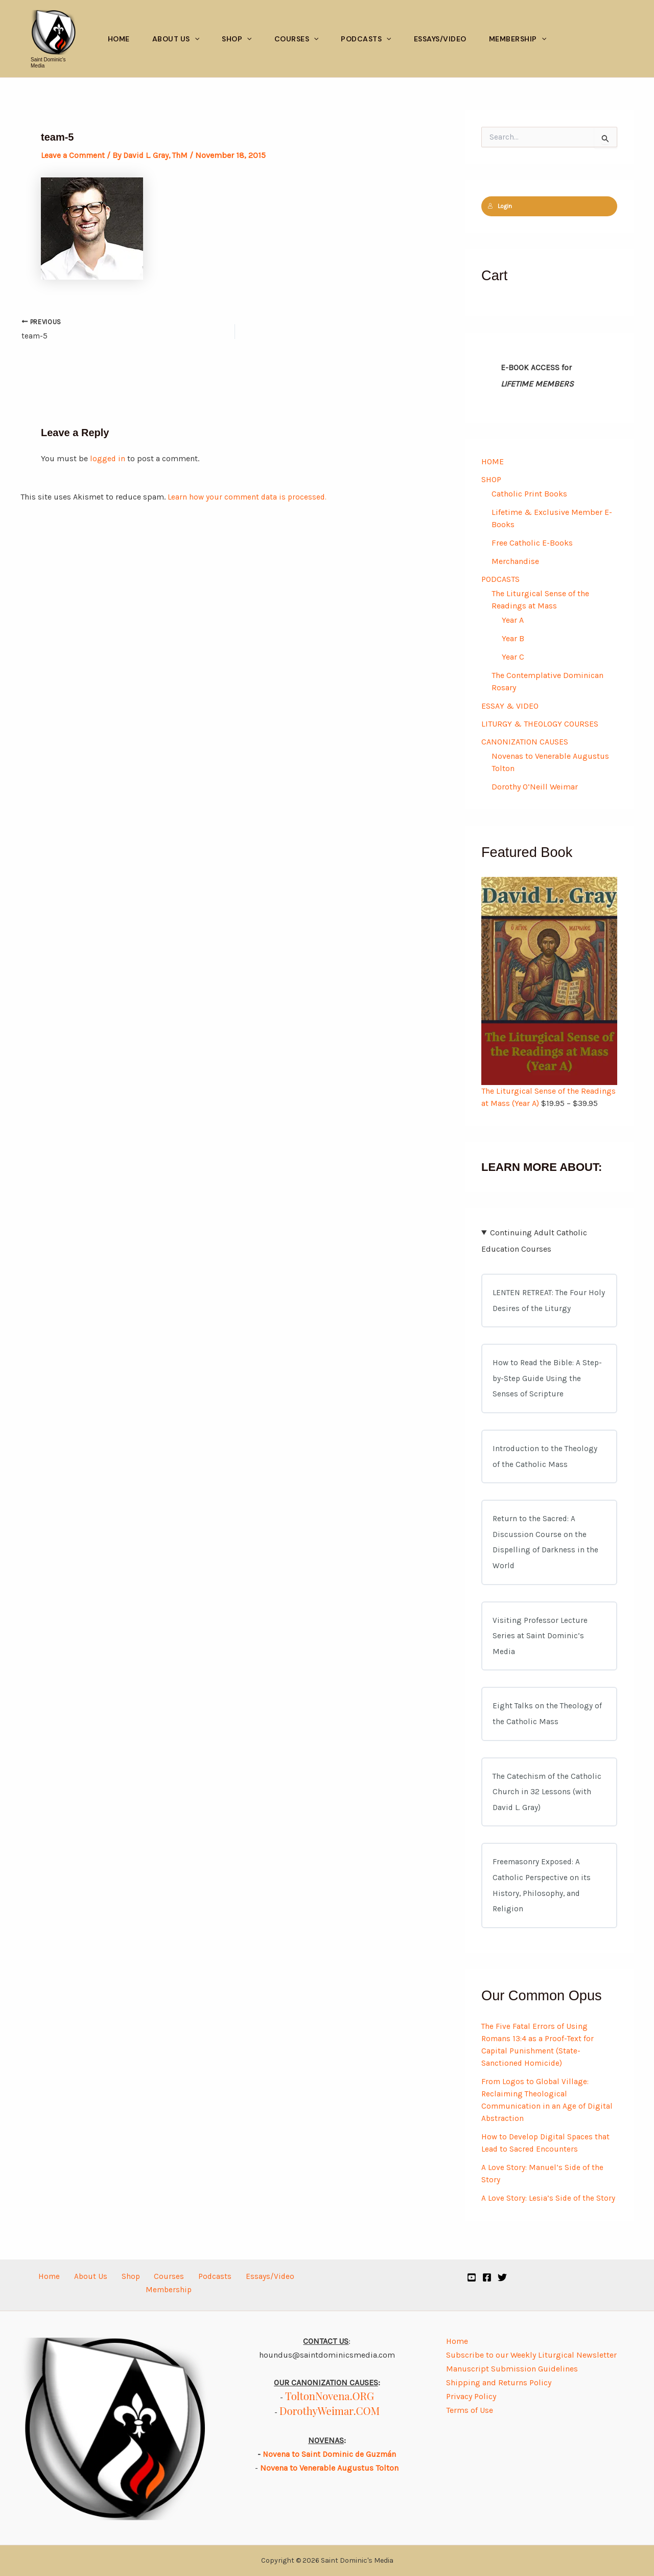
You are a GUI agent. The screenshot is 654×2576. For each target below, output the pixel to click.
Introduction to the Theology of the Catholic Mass (545, 1462)
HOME (492, 461)
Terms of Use (469, 2410)
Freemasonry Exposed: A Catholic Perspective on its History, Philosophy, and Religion (542, 1901)
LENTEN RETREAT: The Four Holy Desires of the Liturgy (542, 1303)
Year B (513, 639)
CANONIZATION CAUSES (524, 744)
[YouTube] (471, 2277)
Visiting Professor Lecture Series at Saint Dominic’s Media (540, 1646)
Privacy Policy (471, 2396)
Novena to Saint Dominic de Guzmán (330, 2455)
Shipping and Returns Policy (498, 2382)
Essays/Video (440, 38)
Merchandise (515, 562)
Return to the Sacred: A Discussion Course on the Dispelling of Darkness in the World (546, 1550)
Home (119, 38)
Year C (513, 658)
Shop (236, 38)
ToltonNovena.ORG (329, 2396)
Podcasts (366, 38)
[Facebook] (487, 2277)
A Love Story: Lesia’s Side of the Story (549, 2216)
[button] (194, 38)
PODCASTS (500, 580)
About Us (175, 38)
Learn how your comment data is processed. (249, 498)
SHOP (491, 480)
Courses (296, 38)
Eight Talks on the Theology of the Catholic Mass (548, 1726)
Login (499, 206)
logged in (108, 460)
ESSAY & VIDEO (510, 707)
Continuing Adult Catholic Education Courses (534, 1242)
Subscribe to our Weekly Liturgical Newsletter (531, 2355)
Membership (517, 38)
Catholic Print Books (529, 494)
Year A (513, 621)
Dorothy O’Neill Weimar (535, 789)
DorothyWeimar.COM (329, 2411)
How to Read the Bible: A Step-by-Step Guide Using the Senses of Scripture (549, 1382)
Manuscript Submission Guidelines (512, 2369)
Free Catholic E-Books (532, 543)
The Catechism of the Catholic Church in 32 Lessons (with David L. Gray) (547, 1805)
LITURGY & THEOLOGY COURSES (539, 725)
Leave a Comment (73, 155)
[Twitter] (502, 2277)
